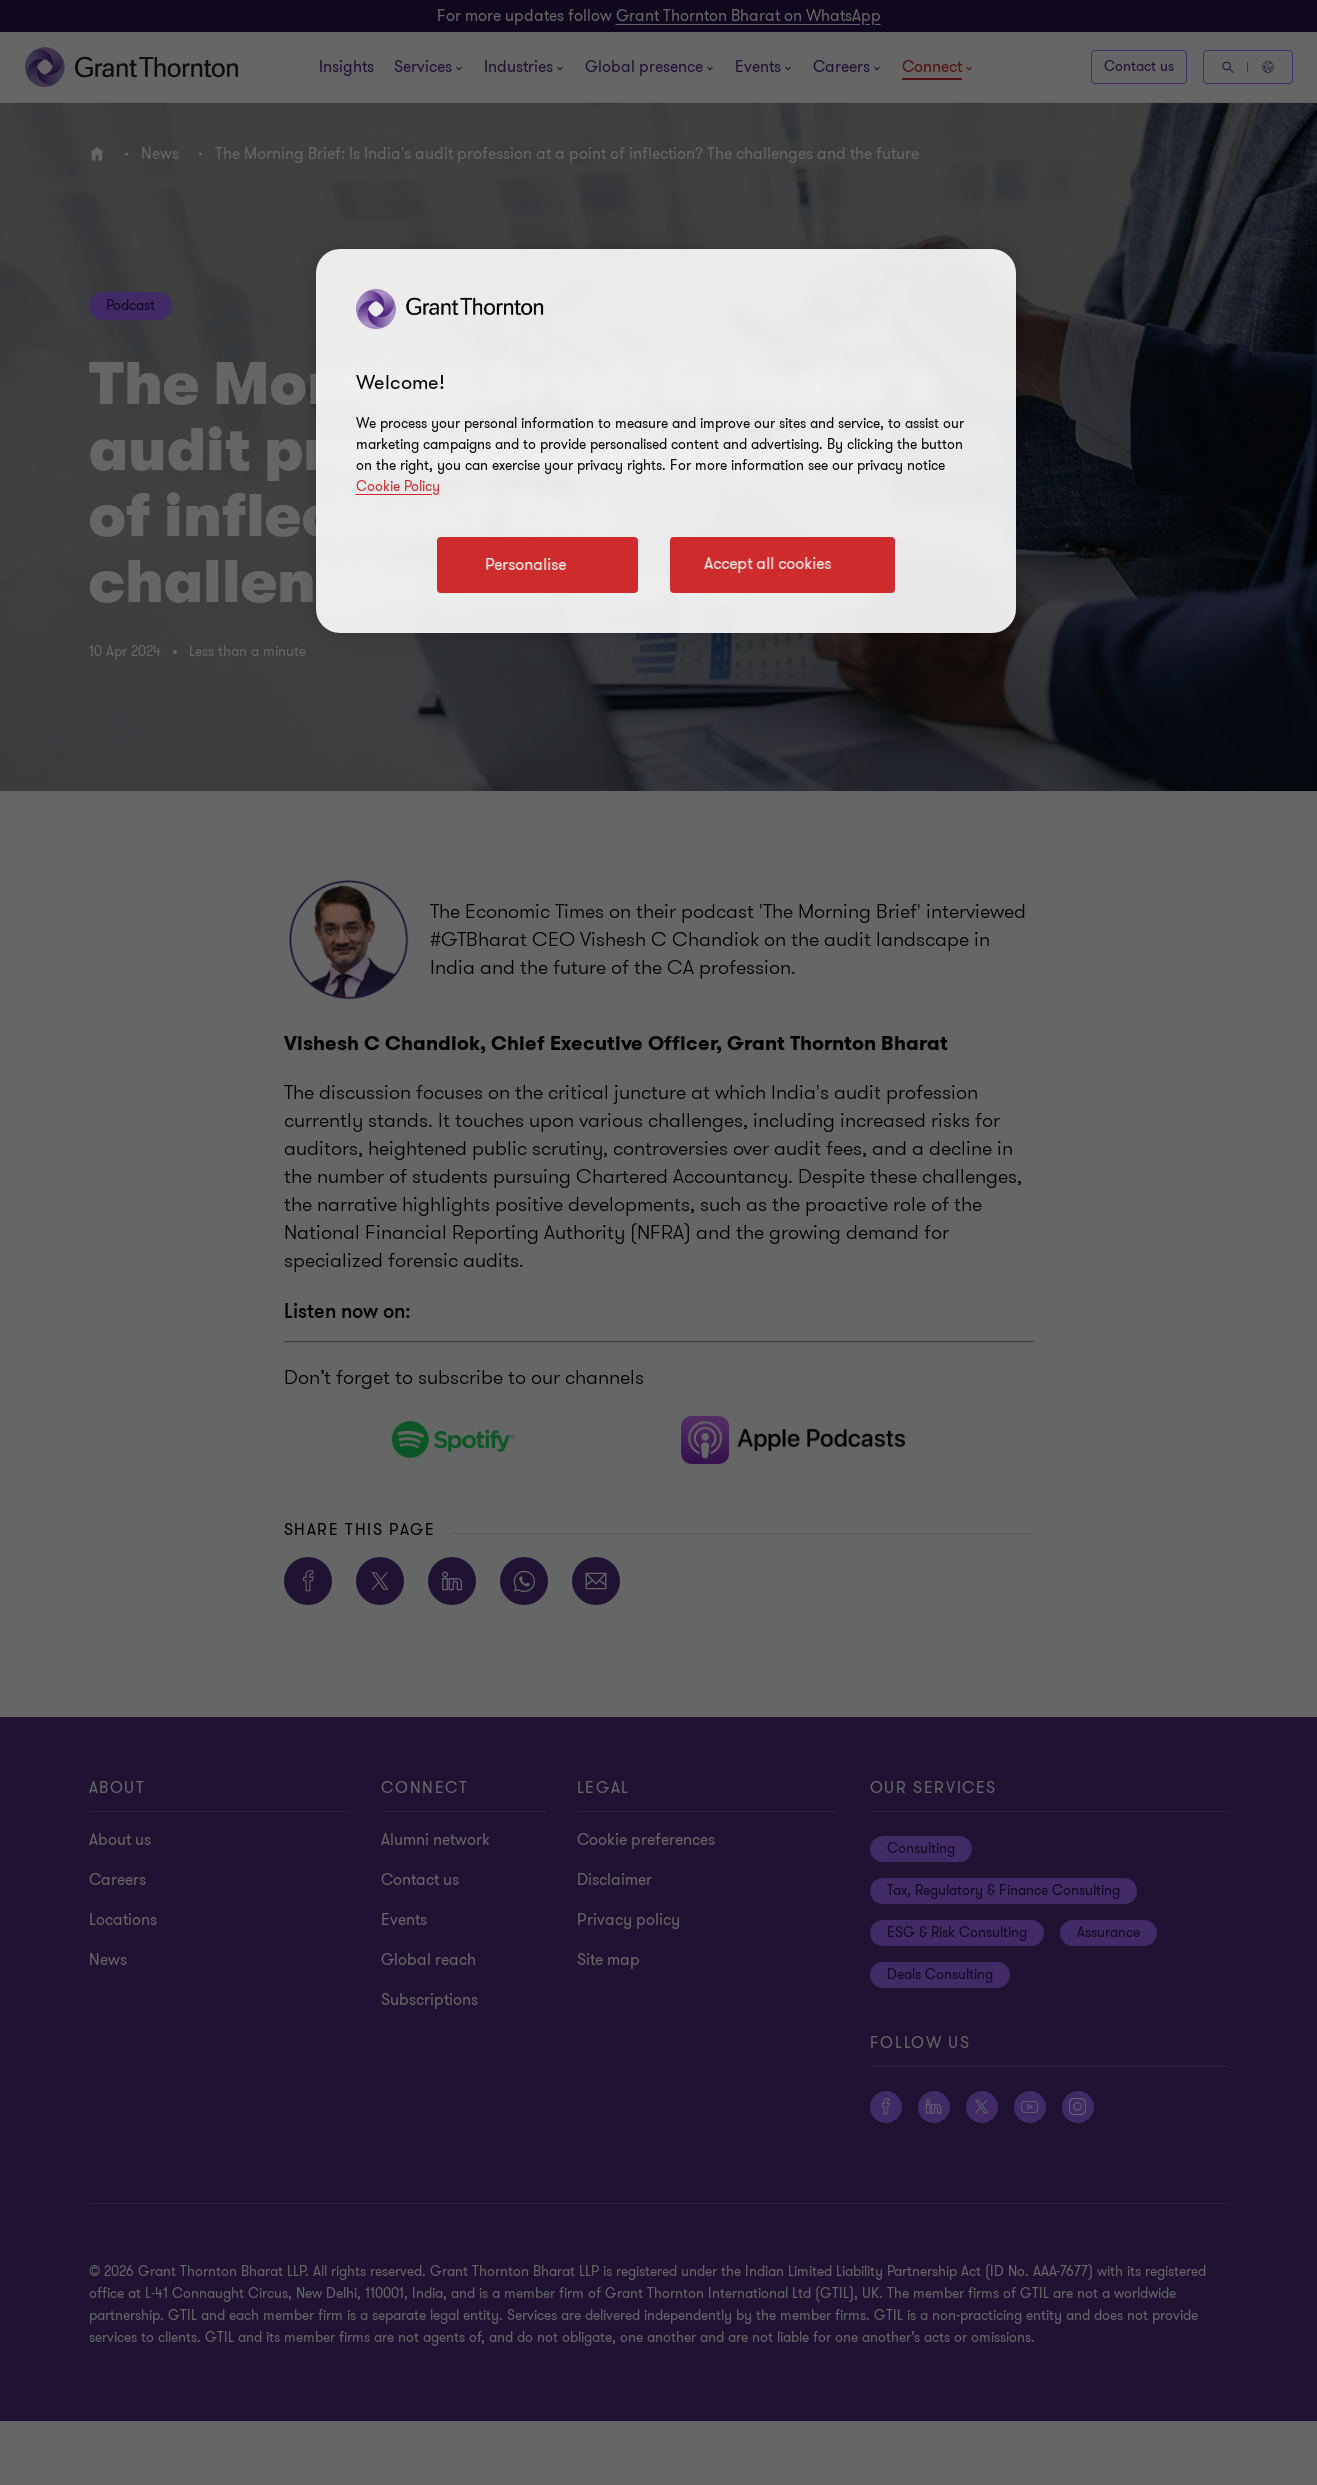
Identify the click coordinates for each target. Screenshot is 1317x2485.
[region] (666, 441)
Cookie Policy (398, 486)
